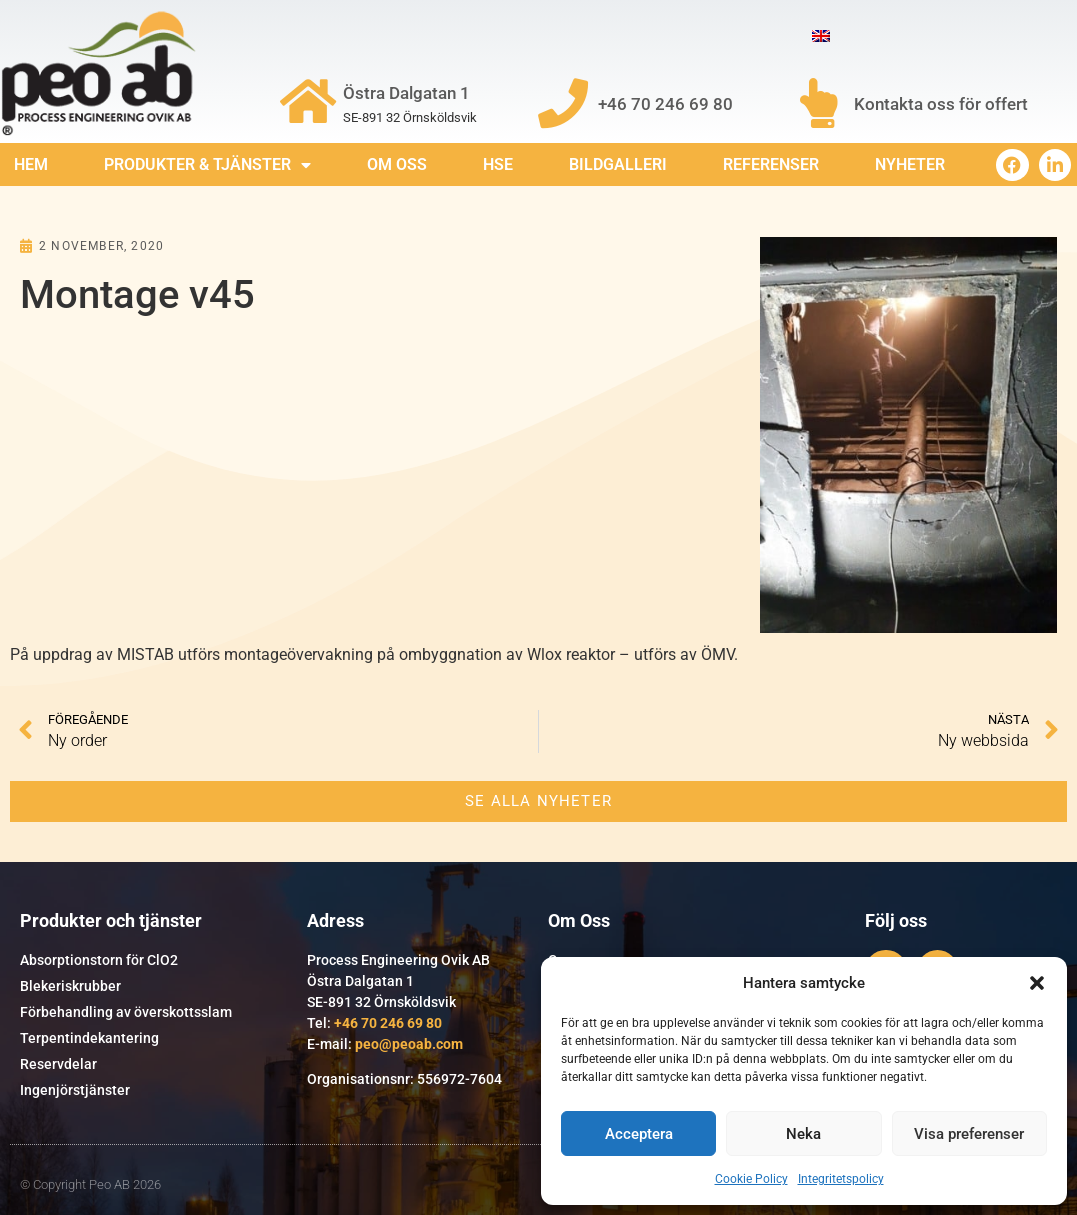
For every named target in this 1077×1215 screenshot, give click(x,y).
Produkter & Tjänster (207, 165)
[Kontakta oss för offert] (819, 103)
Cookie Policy (751, 1179)
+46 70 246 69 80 (665, 104)
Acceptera (639, 1134)
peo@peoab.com (409, 1044)
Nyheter (910, 164)
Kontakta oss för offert (941, 104)
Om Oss (397, 164)
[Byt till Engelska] (821, 36)
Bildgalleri (618, 164)
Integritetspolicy (841, 1179)
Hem (31, 164)
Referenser (771, 164)
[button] (1037, 983)
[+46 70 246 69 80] (563, 103)
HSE (498, 164)
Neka (803, 1134)
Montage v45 (137, 294)
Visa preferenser (969, 1134)
